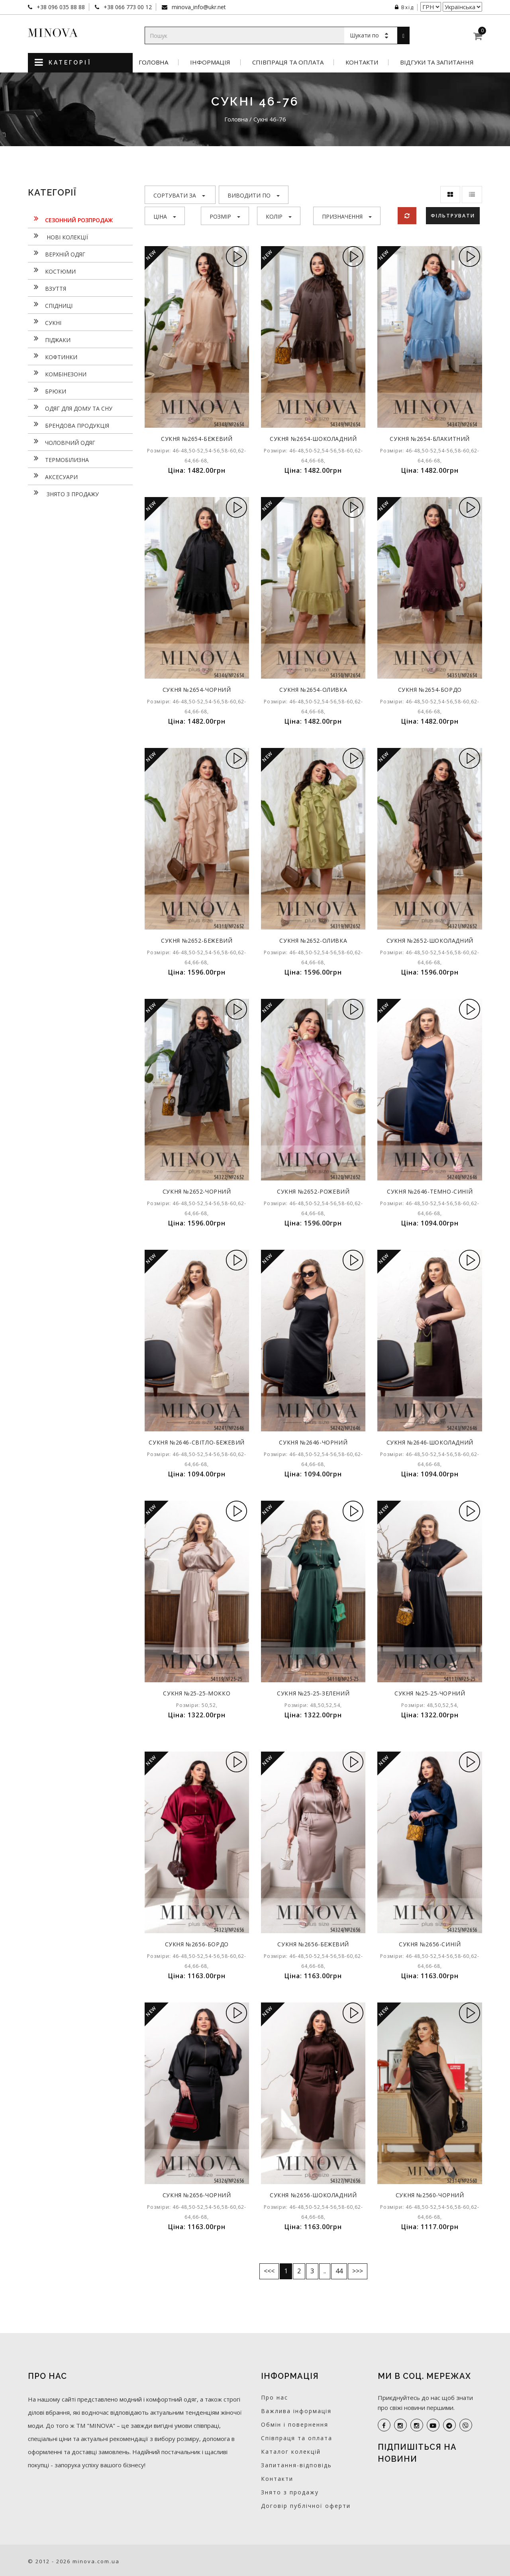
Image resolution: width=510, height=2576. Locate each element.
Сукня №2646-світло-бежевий (197, 1442)
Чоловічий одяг (61, 441)
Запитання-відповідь (296, 2465)
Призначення (347, 216)
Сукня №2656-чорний (196, 2195)
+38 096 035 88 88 (60, 7)
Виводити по (254, 195)
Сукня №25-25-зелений (313, 1693)
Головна (153, 62)
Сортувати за (179, 195)
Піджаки (49, 339)
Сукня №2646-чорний (313, 1442)
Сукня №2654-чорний (196, 689)
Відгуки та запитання (437, 62)
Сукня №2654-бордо (429, 689)
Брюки (47, 390)
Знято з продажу (63, 493)
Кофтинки (52, 356)
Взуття (47, 287)
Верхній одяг (56, 253)
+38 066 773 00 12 (127, 7)
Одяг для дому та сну (70, 407)
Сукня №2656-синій (430, 1944)
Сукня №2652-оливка (313, 940)
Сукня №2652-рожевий (313, 1191)
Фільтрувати (454, 215)
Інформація (210, 62)
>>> (357, 2271)
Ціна (164, 216)
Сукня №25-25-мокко (197, 1693)
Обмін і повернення (294, 2424)
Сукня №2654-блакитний (429, 438)
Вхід (404, 7)
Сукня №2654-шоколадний (313, 438)
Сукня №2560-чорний (429, 2195)
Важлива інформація (296, 2411)
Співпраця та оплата (288, 62)
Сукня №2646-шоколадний (429, 1442)
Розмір (225, 216)
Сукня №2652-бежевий (196, 940)
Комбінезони (57, 373)
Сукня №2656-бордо (196, 1944)
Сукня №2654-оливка (313, 689)
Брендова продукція (68, 424)
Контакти (361, 62)
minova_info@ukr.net (198, 7)
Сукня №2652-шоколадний (429, 940)
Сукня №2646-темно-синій (430, 1191)
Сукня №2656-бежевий (313, 1944)
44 (339, 2271)
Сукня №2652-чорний (196, 1191)
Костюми (52, 270)
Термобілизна (58, 459)
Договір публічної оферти (306, 2505)
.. (325, 2271)
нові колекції (58, 236)
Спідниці (50, 304)
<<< (269, 2271)
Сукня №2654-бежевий (196, 438)
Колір (279, 216)
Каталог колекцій (291, 2451)
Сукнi (44, 322)
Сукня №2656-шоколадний (313, 2195)
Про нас (274, 2397)
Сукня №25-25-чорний (430, 1693)
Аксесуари (53, 476)
